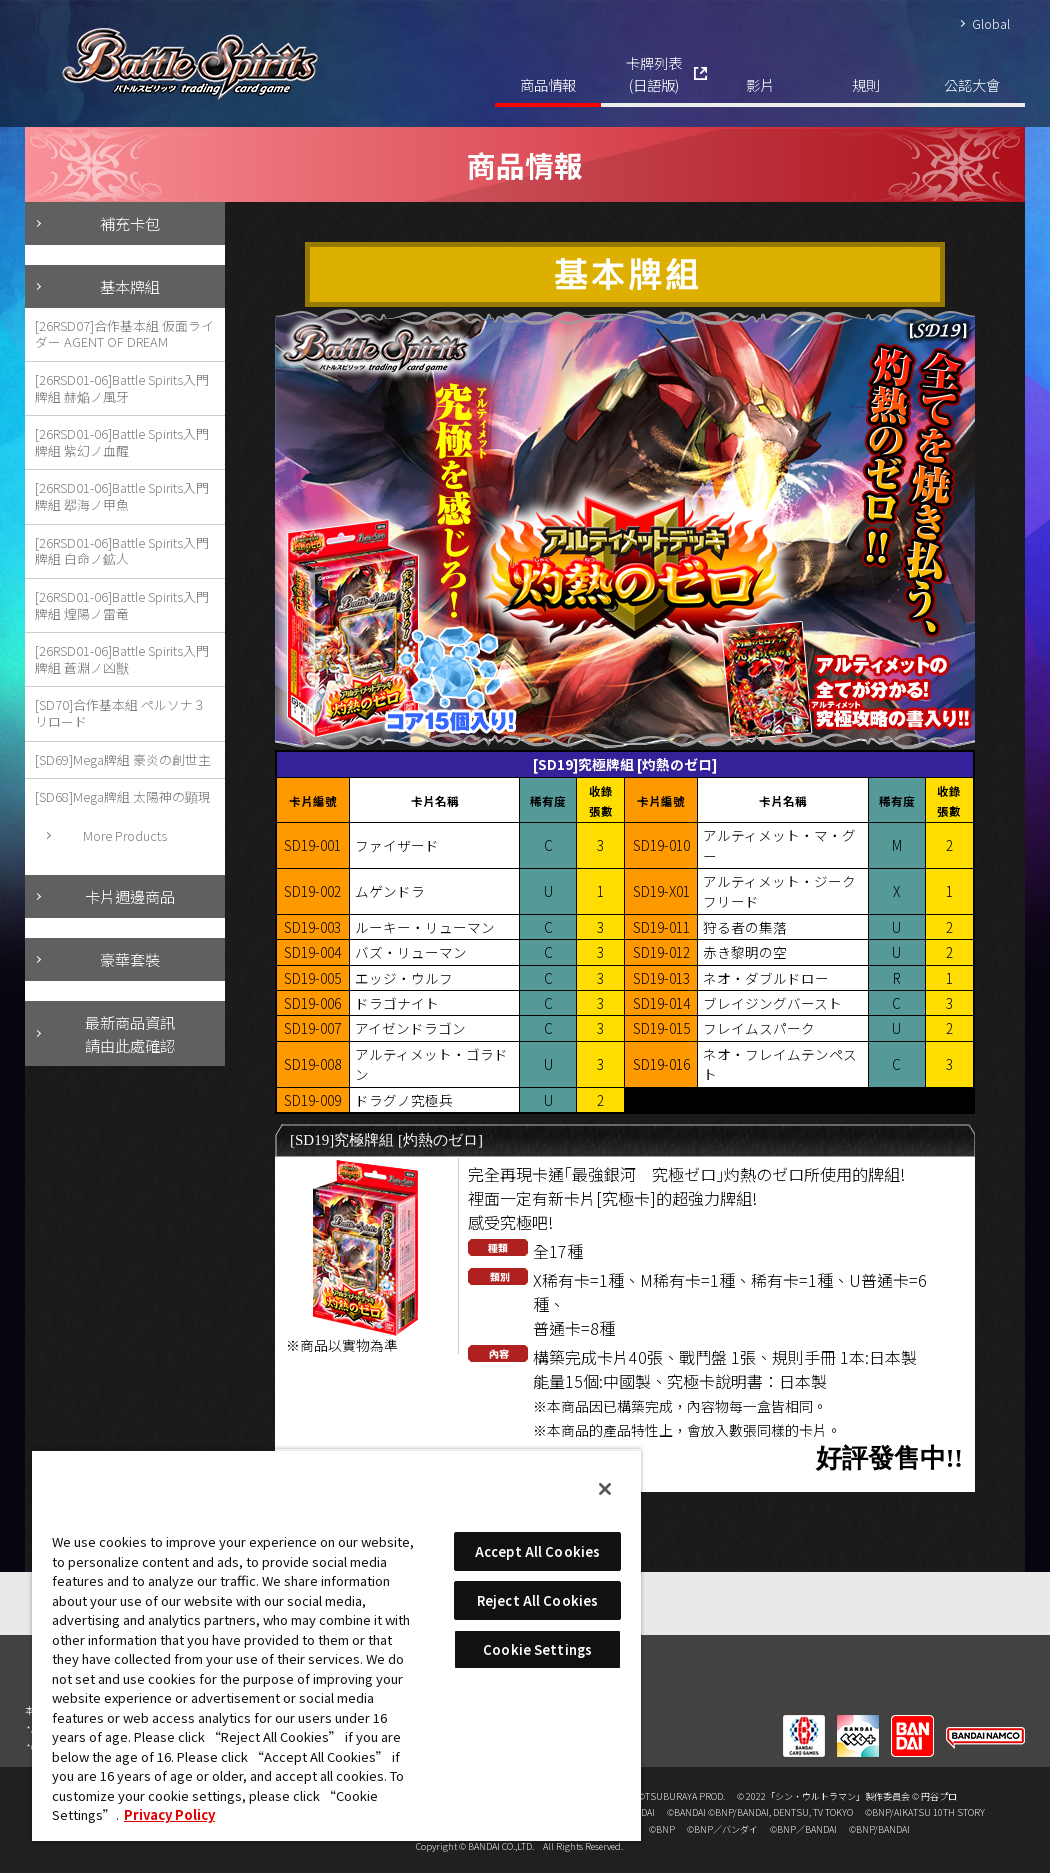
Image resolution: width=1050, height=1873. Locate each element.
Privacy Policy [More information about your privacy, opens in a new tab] (169, 1814)
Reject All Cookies (537, 1600)
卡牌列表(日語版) (654, 73)
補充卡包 (130, 223)
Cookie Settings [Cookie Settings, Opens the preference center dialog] (537, 1649)
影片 (760, 84)
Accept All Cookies (537, 1551)
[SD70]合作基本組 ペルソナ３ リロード (120, 713)
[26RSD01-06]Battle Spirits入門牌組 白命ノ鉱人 (122, 551)
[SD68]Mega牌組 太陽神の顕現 (123, 796)
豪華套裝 (130, 959)
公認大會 (972, 84)
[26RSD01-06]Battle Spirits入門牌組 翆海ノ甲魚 (122, 496)
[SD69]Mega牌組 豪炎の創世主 (123, 759)
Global (991, 23)
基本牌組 (130, 286)
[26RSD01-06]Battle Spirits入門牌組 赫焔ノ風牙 (122, 388)
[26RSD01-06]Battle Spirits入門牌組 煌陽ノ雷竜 (122, 605)
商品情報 (548, 84)
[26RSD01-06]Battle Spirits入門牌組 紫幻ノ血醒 (122, 442)
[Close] (605, 1489)
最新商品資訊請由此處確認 (130, 1033)
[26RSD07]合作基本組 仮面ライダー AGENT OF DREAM (124, 334)
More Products (125, 835)
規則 (866, 84)
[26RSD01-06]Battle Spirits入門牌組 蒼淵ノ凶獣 (122, 659)
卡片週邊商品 (130, 896)
